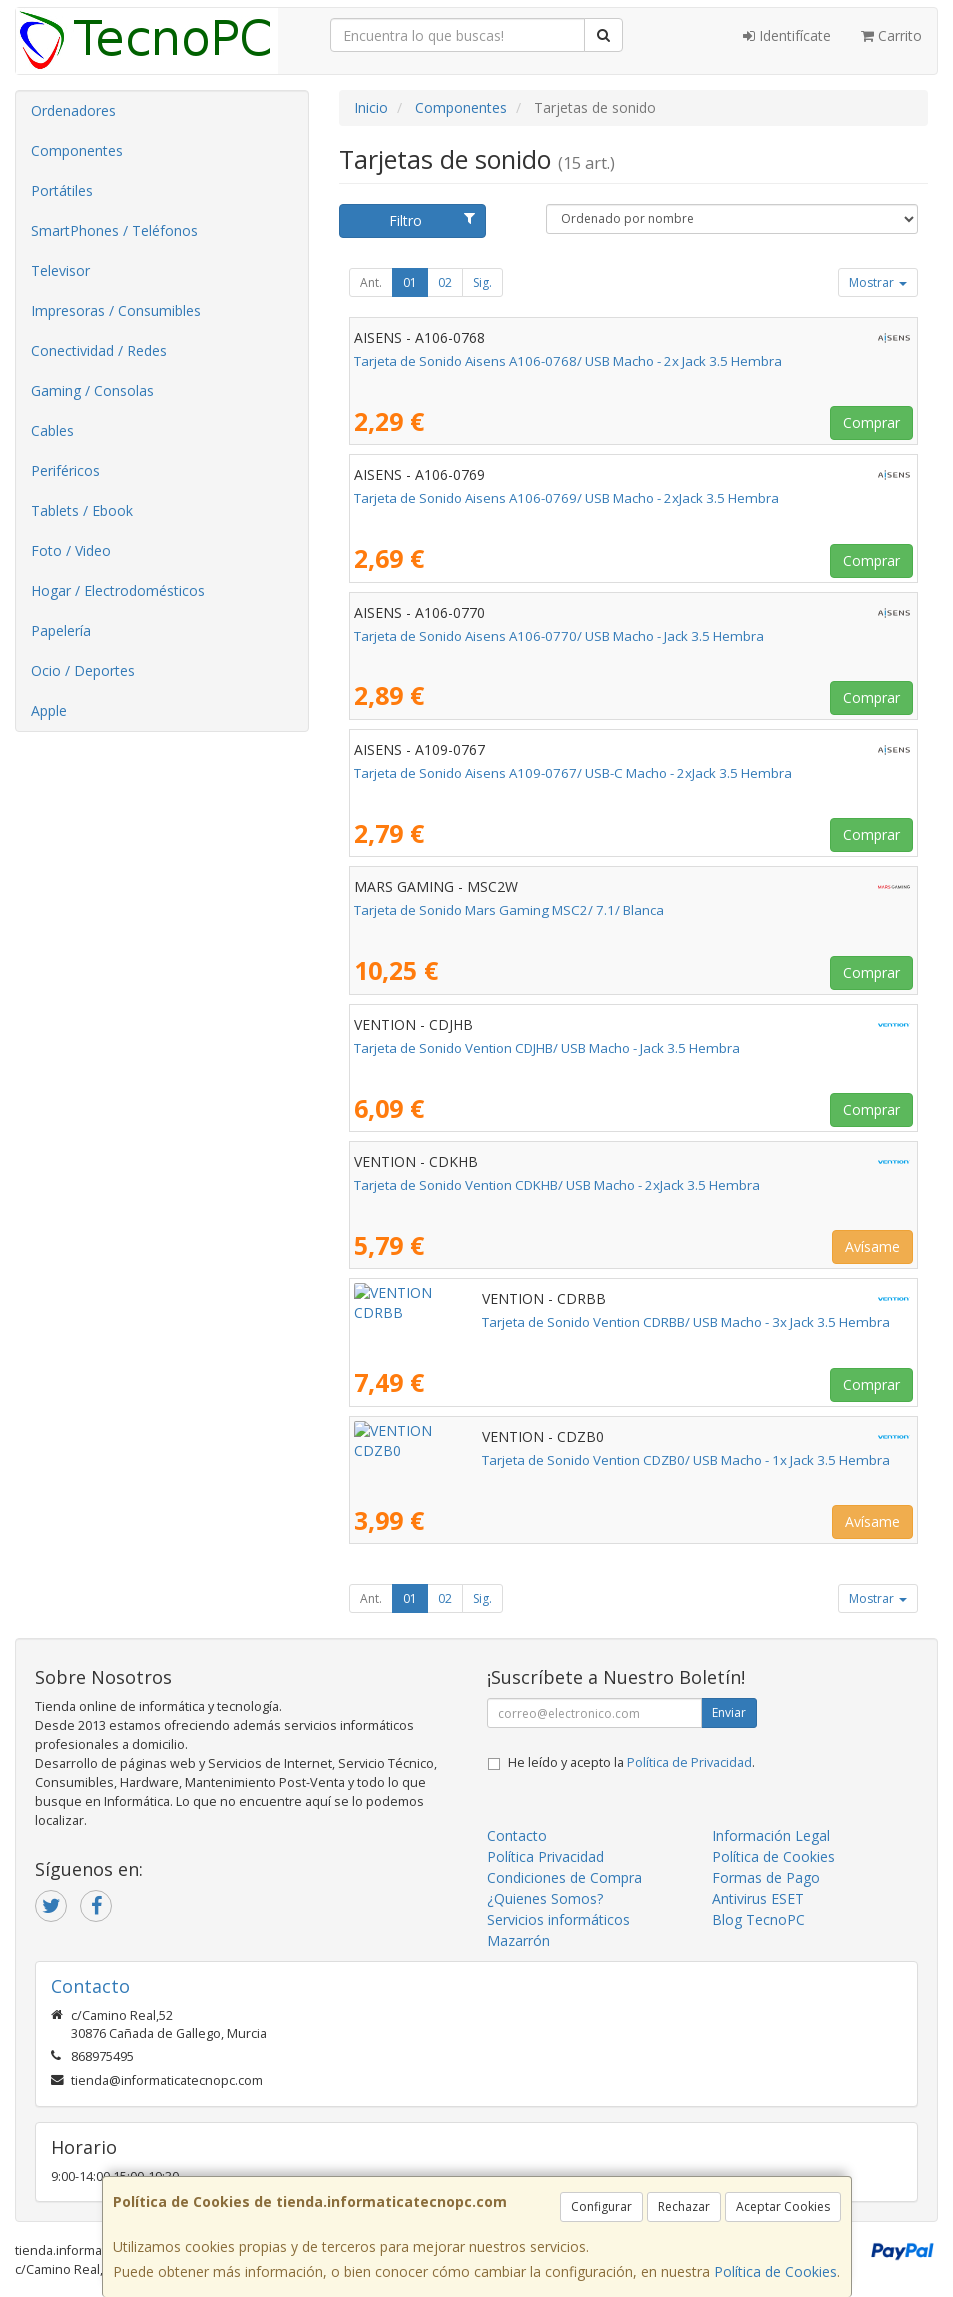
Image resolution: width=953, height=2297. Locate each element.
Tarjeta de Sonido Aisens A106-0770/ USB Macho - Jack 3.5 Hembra (559, 636)
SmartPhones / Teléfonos (114, 230)
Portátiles (62, 190)
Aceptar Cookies (783, 2206)
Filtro (432, 220)
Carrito (891, 35)
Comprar (871, 422)
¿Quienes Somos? (545, 1898)
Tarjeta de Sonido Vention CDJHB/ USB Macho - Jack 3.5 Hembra (547, 1048)
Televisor (60, 270)
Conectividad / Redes (99, 350)
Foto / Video (71, 550)
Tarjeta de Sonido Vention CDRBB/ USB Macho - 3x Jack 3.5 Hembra (558, 1322)
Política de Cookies (775, 2271)
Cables (52, 430)
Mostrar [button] (878, 282)
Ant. (371, 282)
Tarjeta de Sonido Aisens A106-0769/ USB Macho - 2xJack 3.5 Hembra (566, 498)
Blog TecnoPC (758, 1919)
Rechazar (684, 2206)
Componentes (77, 150)
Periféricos (65, 470)
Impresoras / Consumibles (116, 310)
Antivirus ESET (758, 1898)
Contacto (517, 1835)
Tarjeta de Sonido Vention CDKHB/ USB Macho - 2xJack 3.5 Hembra (557, 1185)
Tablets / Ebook (82, 510)
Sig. (482, 282)
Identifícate (787, 35)
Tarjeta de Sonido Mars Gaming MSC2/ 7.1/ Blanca (509, 910)
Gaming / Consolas (92, 390)
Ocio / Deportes (83, 670)
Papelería (61, 630)
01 (410, 282)
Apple (49, 710)
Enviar (729, 1712)
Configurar (601, 2206)
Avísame (872, 1246)
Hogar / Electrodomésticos (118, 590)
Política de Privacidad (689, 1762)
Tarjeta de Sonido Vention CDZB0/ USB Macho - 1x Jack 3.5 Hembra (558, 1460)
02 (445, 282)
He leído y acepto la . (631, 1762)
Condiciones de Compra (564, 1877)
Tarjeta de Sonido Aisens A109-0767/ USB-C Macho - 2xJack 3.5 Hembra (573, 773)
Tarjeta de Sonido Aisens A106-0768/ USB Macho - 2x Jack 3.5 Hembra (568, 361)
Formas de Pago (766, 1877)
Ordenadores (73, 110)
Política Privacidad (545, 1856)
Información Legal (771, 1835)
